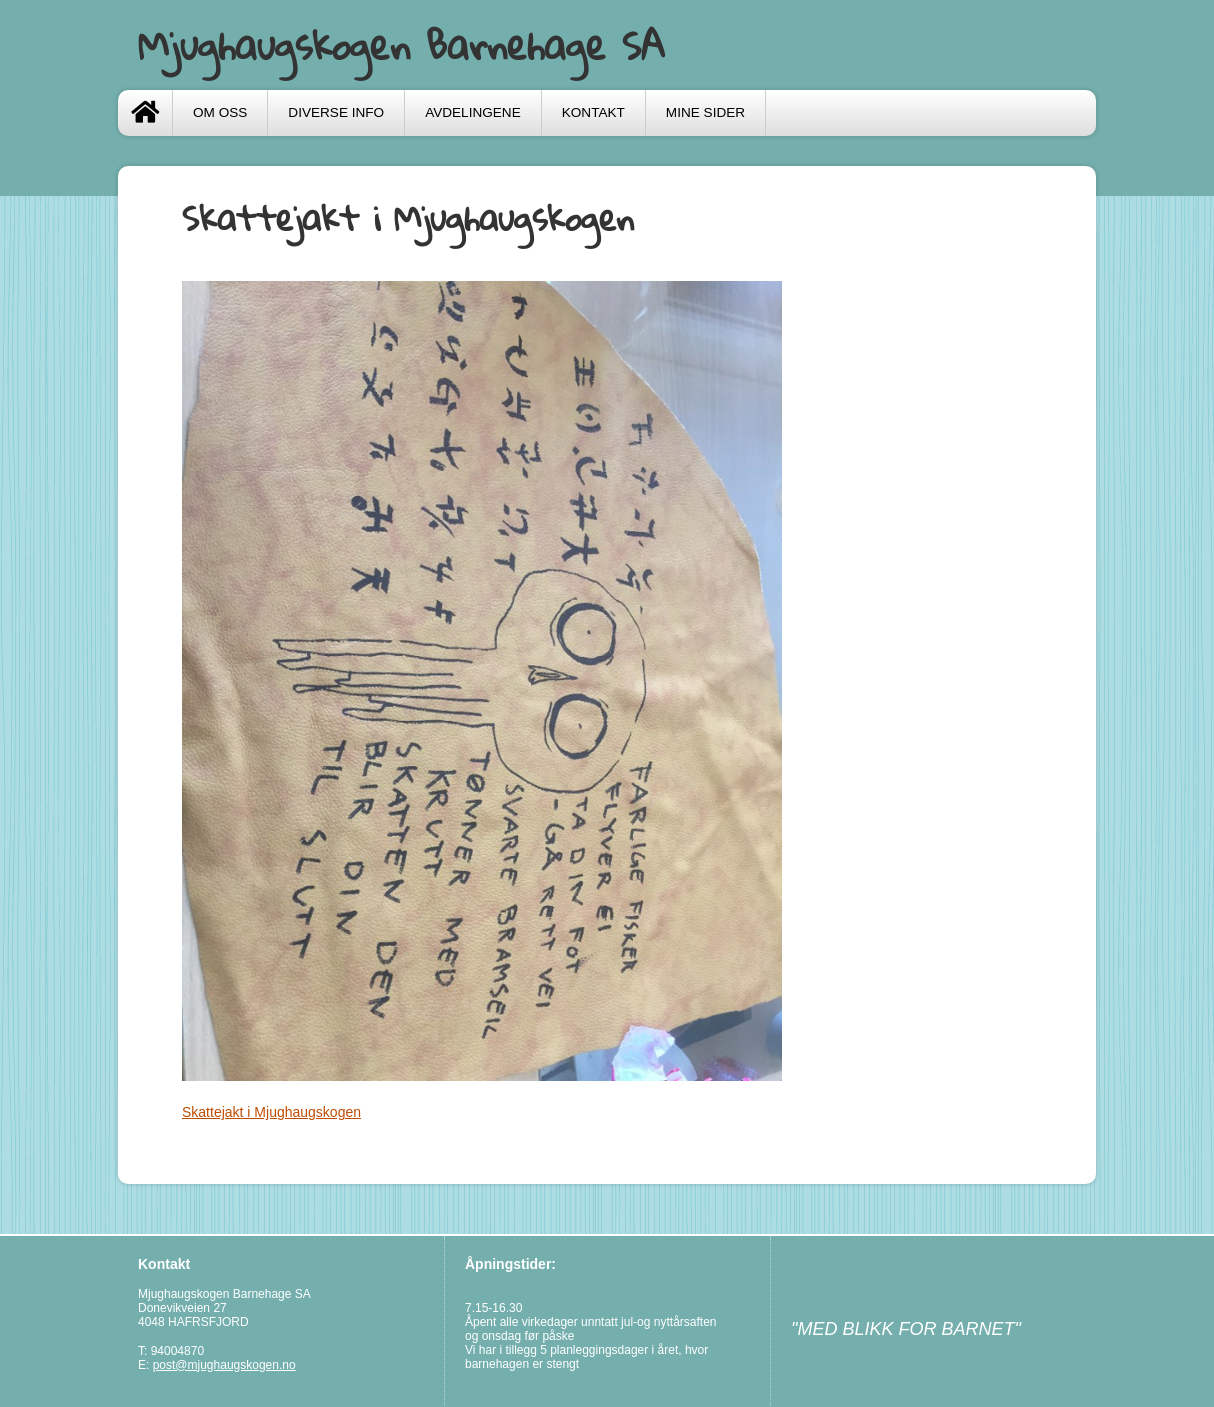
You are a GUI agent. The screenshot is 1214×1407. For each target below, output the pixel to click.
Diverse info (336, 112)
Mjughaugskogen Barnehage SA (401, 45)
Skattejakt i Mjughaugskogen (271, 1112)
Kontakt (593, 112)
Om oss (220, 112)
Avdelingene (473, 112)
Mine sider (705, 112)
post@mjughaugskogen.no (224, 1365)
